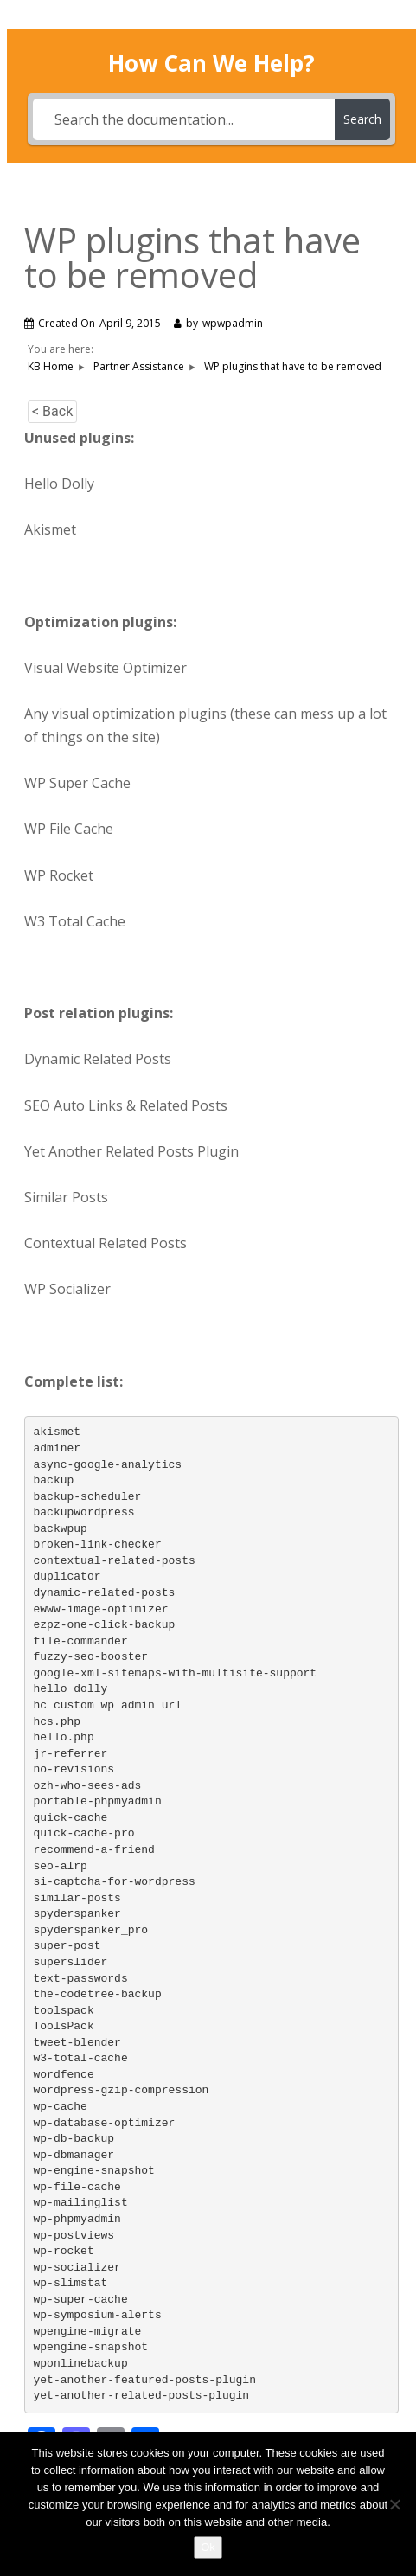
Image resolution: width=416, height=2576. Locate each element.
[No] (394, 2504)
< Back (52, 411)
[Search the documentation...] (184, 119)
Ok (208, 2547)
